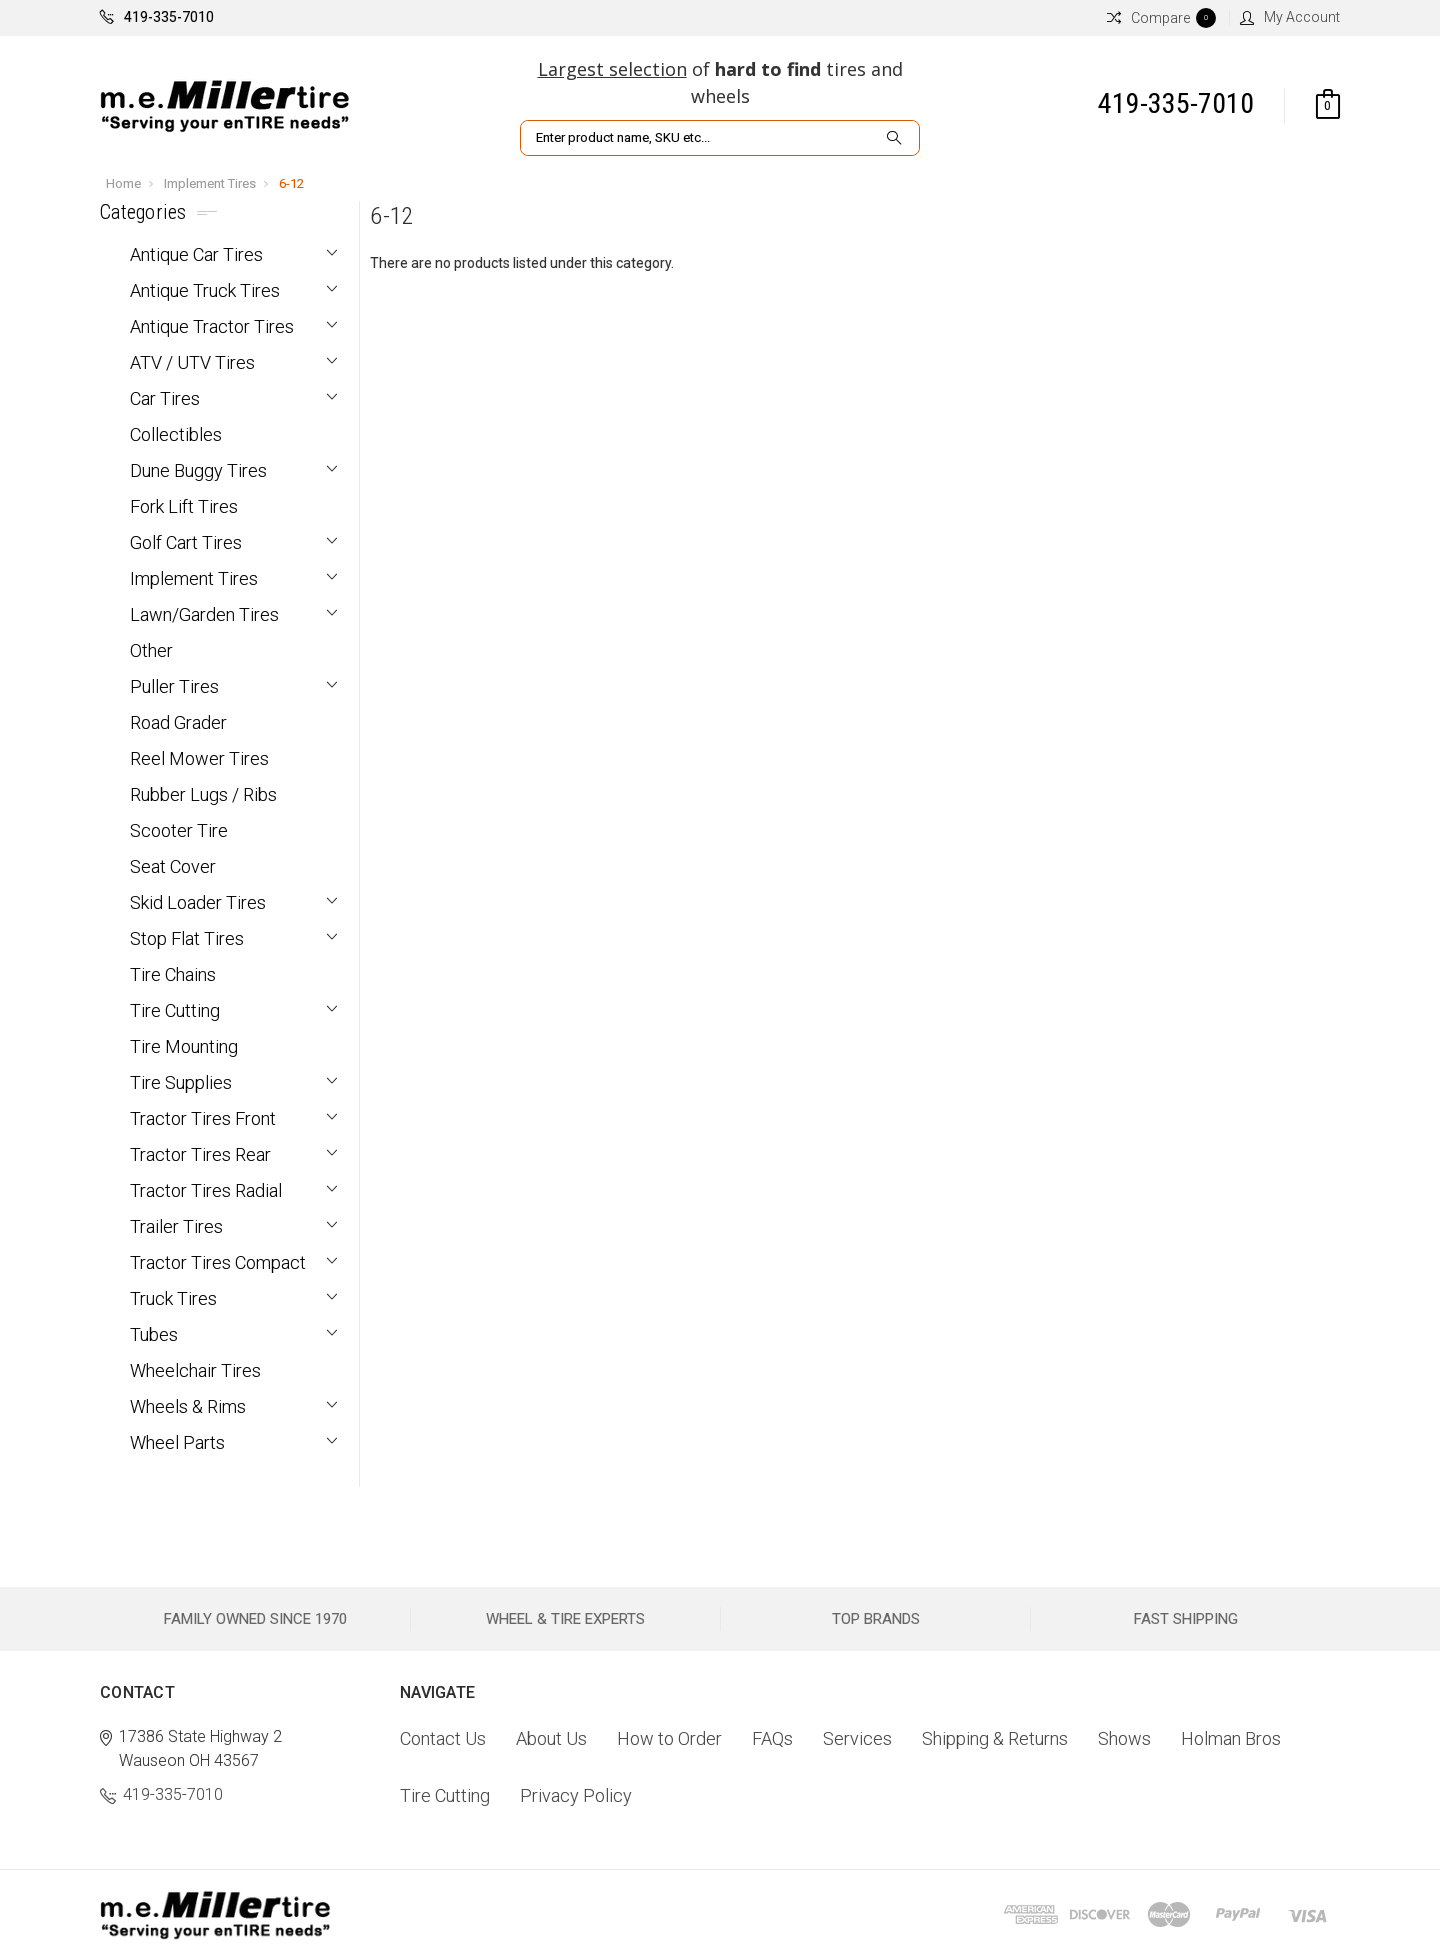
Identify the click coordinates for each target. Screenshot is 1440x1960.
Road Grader (178, 722)
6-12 (291, 183)
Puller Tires (174, 686)
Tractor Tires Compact (218, 1262)
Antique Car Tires (196, 254)
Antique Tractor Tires (212, 326)
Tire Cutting (175, 1010)
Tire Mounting (184, 1046)
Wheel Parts (177, 1442)
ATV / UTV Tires (192, 362)
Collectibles (176, 434)
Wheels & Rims (188, 1406)
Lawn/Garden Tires (204, 614)
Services (857, 1738)
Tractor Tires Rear (200, 1154)
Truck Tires (173, 1298)
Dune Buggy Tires (198, 470)
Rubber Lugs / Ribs (203, 794)
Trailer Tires (176, 1226)
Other (151, 650)
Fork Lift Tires (184, 506)
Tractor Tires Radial (206, 1190)
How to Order (669, 1738)
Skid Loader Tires (198, 902)
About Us (551, 1738)
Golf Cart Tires (186, 542)
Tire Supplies (181, 1082)
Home (123, 183)
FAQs (772, 1738)
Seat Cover (173, 866)
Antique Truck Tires (205, 290)
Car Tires (165, 398)
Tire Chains (173, 974)
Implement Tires (210, 183)
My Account (1290, 17)
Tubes (154, 1334)
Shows (1124, 1738)
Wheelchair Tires (195, 1370)
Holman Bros (1231, 1738)
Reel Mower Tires (199, 758)
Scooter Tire (179, 830)
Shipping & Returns (995, 1738)
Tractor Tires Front (203, 1118)
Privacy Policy (576, 1795)
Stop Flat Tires (187, 938)
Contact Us (443, 1738)
